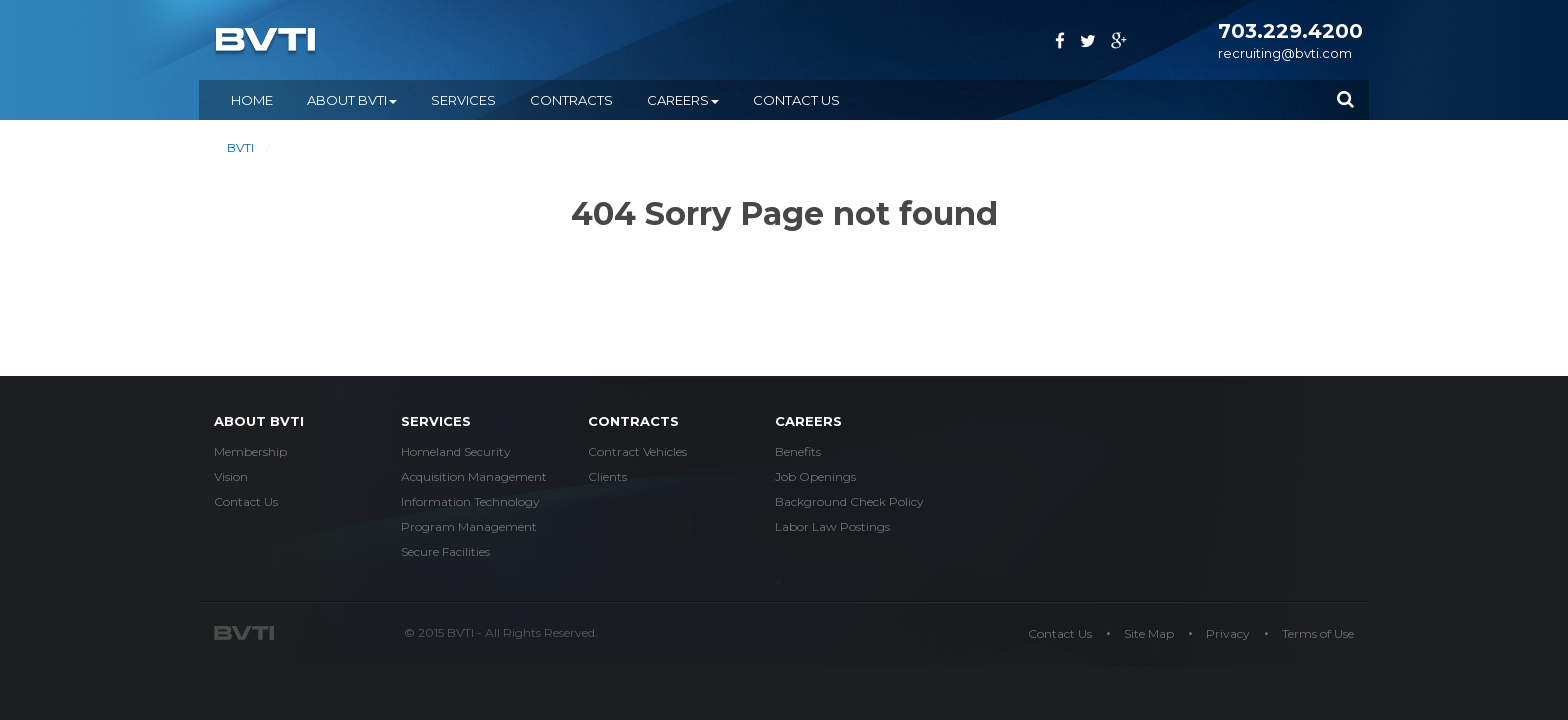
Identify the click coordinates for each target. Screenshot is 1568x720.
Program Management (469, 526)
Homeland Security (456, 451)
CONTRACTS (571, 100)
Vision (231, 476)
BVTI (240, 147)
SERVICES (463, 100)
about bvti (259, 421)
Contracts (633, 421)
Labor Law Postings (832, 526)
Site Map (1149, 633)
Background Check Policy (849, 501)
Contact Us (796, 100)
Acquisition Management (474, 476)
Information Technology (470, 501)
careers (808, 421)
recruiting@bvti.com (1285, 53)
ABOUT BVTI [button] (352, 100)
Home (252, 100)
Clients (607, 476)
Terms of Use (1318, 633)
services (436, 421)
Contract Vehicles (637, 451)
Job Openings (815, 476)
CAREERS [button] (683, 100)
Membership (250, 451)
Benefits (798, 451)
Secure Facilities (445, 551)
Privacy (1228, 633)
